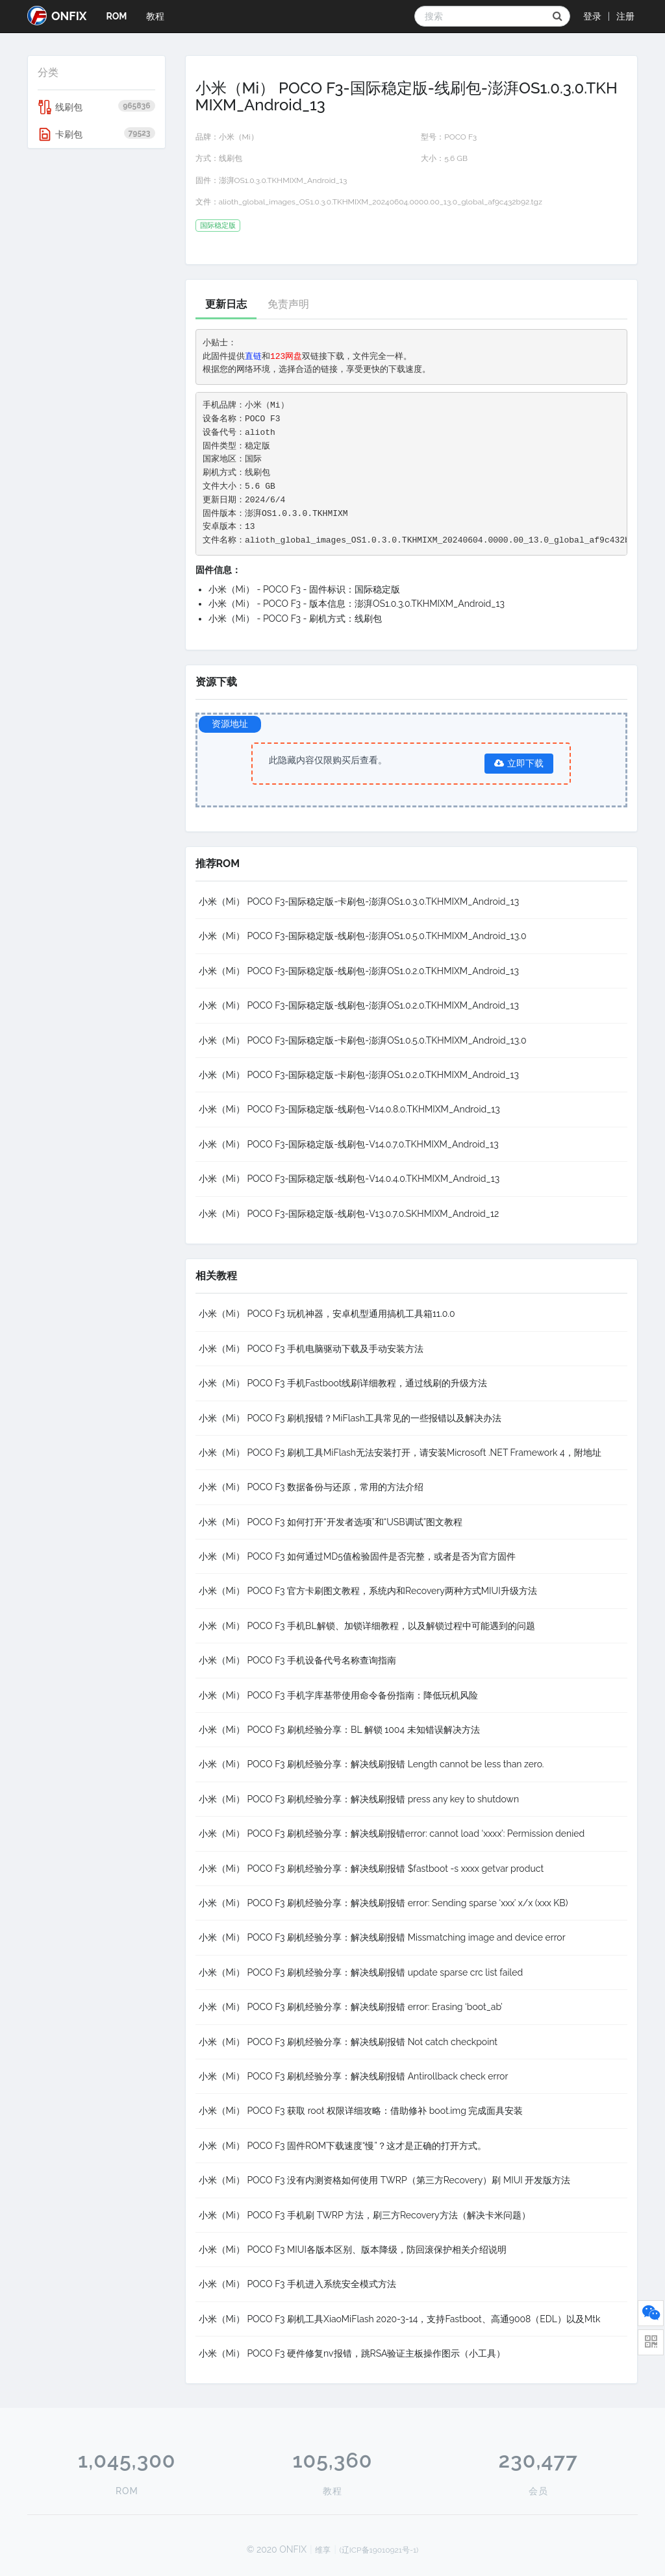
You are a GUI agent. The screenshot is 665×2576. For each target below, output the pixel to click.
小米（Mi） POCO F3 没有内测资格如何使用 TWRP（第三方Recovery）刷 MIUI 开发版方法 (385, 2180)
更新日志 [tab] (226, 304)
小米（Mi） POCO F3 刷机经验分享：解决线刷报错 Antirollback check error (353, 2076)
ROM (116, 16)
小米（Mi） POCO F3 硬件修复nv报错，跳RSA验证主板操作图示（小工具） (352, 2353)
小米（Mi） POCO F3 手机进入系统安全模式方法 (298, 2284)
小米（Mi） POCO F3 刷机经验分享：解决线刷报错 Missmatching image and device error (382, 1937)
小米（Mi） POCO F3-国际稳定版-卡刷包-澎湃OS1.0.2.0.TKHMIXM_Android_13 (359, 1075)
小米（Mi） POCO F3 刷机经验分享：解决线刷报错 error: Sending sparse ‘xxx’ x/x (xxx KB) (383, 1903)
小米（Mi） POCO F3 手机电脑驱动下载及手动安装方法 (311, 1348)
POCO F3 (460, 136)
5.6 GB (456, 158)
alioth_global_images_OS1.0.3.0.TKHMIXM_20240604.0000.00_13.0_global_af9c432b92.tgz (380, 201)
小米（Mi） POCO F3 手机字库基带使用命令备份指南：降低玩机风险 (339, 1695)
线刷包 (96, 107)
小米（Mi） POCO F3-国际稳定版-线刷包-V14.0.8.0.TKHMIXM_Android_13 (349, 1109)
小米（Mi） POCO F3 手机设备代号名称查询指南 (298, 1660)
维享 (323, 2550)
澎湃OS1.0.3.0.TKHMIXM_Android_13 (283, 180)
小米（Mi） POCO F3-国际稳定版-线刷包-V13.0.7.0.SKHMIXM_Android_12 (349, 1213)
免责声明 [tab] (288, 304)
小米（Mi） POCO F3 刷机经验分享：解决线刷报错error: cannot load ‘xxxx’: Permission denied (392, 1833)
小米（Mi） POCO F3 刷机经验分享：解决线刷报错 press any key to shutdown (359, 1799)
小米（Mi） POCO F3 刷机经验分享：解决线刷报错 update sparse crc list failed (361, 1972)
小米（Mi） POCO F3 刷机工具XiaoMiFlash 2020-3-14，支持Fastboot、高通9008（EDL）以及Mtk (400, 2319)
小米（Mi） (238, 136)
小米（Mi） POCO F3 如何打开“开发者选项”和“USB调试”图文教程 (331, 1522)
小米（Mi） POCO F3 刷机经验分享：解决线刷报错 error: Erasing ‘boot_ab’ (351, 2007)
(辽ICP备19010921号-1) (379, 2550)
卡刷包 (96, 134)
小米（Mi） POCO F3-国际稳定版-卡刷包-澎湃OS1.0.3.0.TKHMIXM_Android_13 (359, 901)
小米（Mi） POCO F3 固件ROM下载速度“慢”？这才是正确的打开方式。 (342, 2146)
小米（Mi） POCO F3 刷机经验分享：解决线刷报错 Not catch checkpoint (348, 2042)
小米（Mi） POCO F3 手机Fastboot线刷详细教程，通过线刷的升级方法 (343, 1383)
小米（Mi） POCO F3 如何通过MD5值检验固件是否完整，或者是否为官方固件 (357, 1556)
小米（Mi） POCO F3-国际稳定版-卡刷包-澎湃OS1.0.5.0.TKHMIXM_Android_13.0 (363, 1040)
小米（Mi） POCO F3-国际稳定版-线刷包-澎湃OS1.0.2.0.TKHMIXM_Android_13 (359, 971)
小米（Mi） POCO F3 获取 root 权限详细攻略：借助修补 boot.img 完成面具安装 (361, 2110)
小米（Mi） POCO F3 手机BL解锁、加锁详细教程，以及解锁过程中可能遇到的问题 (367, 1626)
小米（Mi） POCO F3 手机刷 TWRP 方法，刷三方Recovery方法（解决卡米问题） (365, 2215)
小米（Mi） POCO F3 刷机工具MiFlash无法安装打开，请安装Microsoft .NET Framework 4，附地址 (400, 1452)
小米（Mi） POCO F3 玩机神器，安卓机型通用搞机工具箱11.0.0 (327, 1313)
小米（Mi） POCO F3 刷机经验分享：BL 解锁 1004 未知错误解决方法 (339, 1729)
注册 (625, 16)
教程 (155, 16)
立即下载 (519, 763)
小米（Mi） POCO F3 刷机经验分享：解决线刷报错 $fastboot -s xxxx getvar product (371, 1868)
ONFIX (56, 15)
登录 (592, 16)
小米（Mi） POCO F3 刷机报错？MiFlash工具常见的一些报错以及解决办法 (350, 1418)
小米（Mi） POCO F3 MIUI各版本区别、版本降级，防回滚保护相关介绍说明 (353, 2249)
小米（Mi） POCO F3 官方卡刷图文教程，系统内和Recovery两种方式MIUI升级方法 (368, 1591)
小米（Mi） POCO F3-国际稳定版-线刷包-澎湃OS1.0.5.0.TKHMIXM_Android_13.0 (363, 936)
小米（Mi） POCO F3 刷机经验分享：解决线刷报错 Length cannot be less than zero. (371, 1764)
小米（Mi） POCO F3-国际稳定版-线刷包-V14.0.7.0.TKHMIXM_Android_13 (349, 1144)
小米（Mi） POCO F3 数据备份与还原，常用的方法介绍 (311, 1487)
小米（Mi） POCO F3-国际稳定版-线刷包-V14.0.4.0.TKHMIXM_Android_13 (349, 1178)
